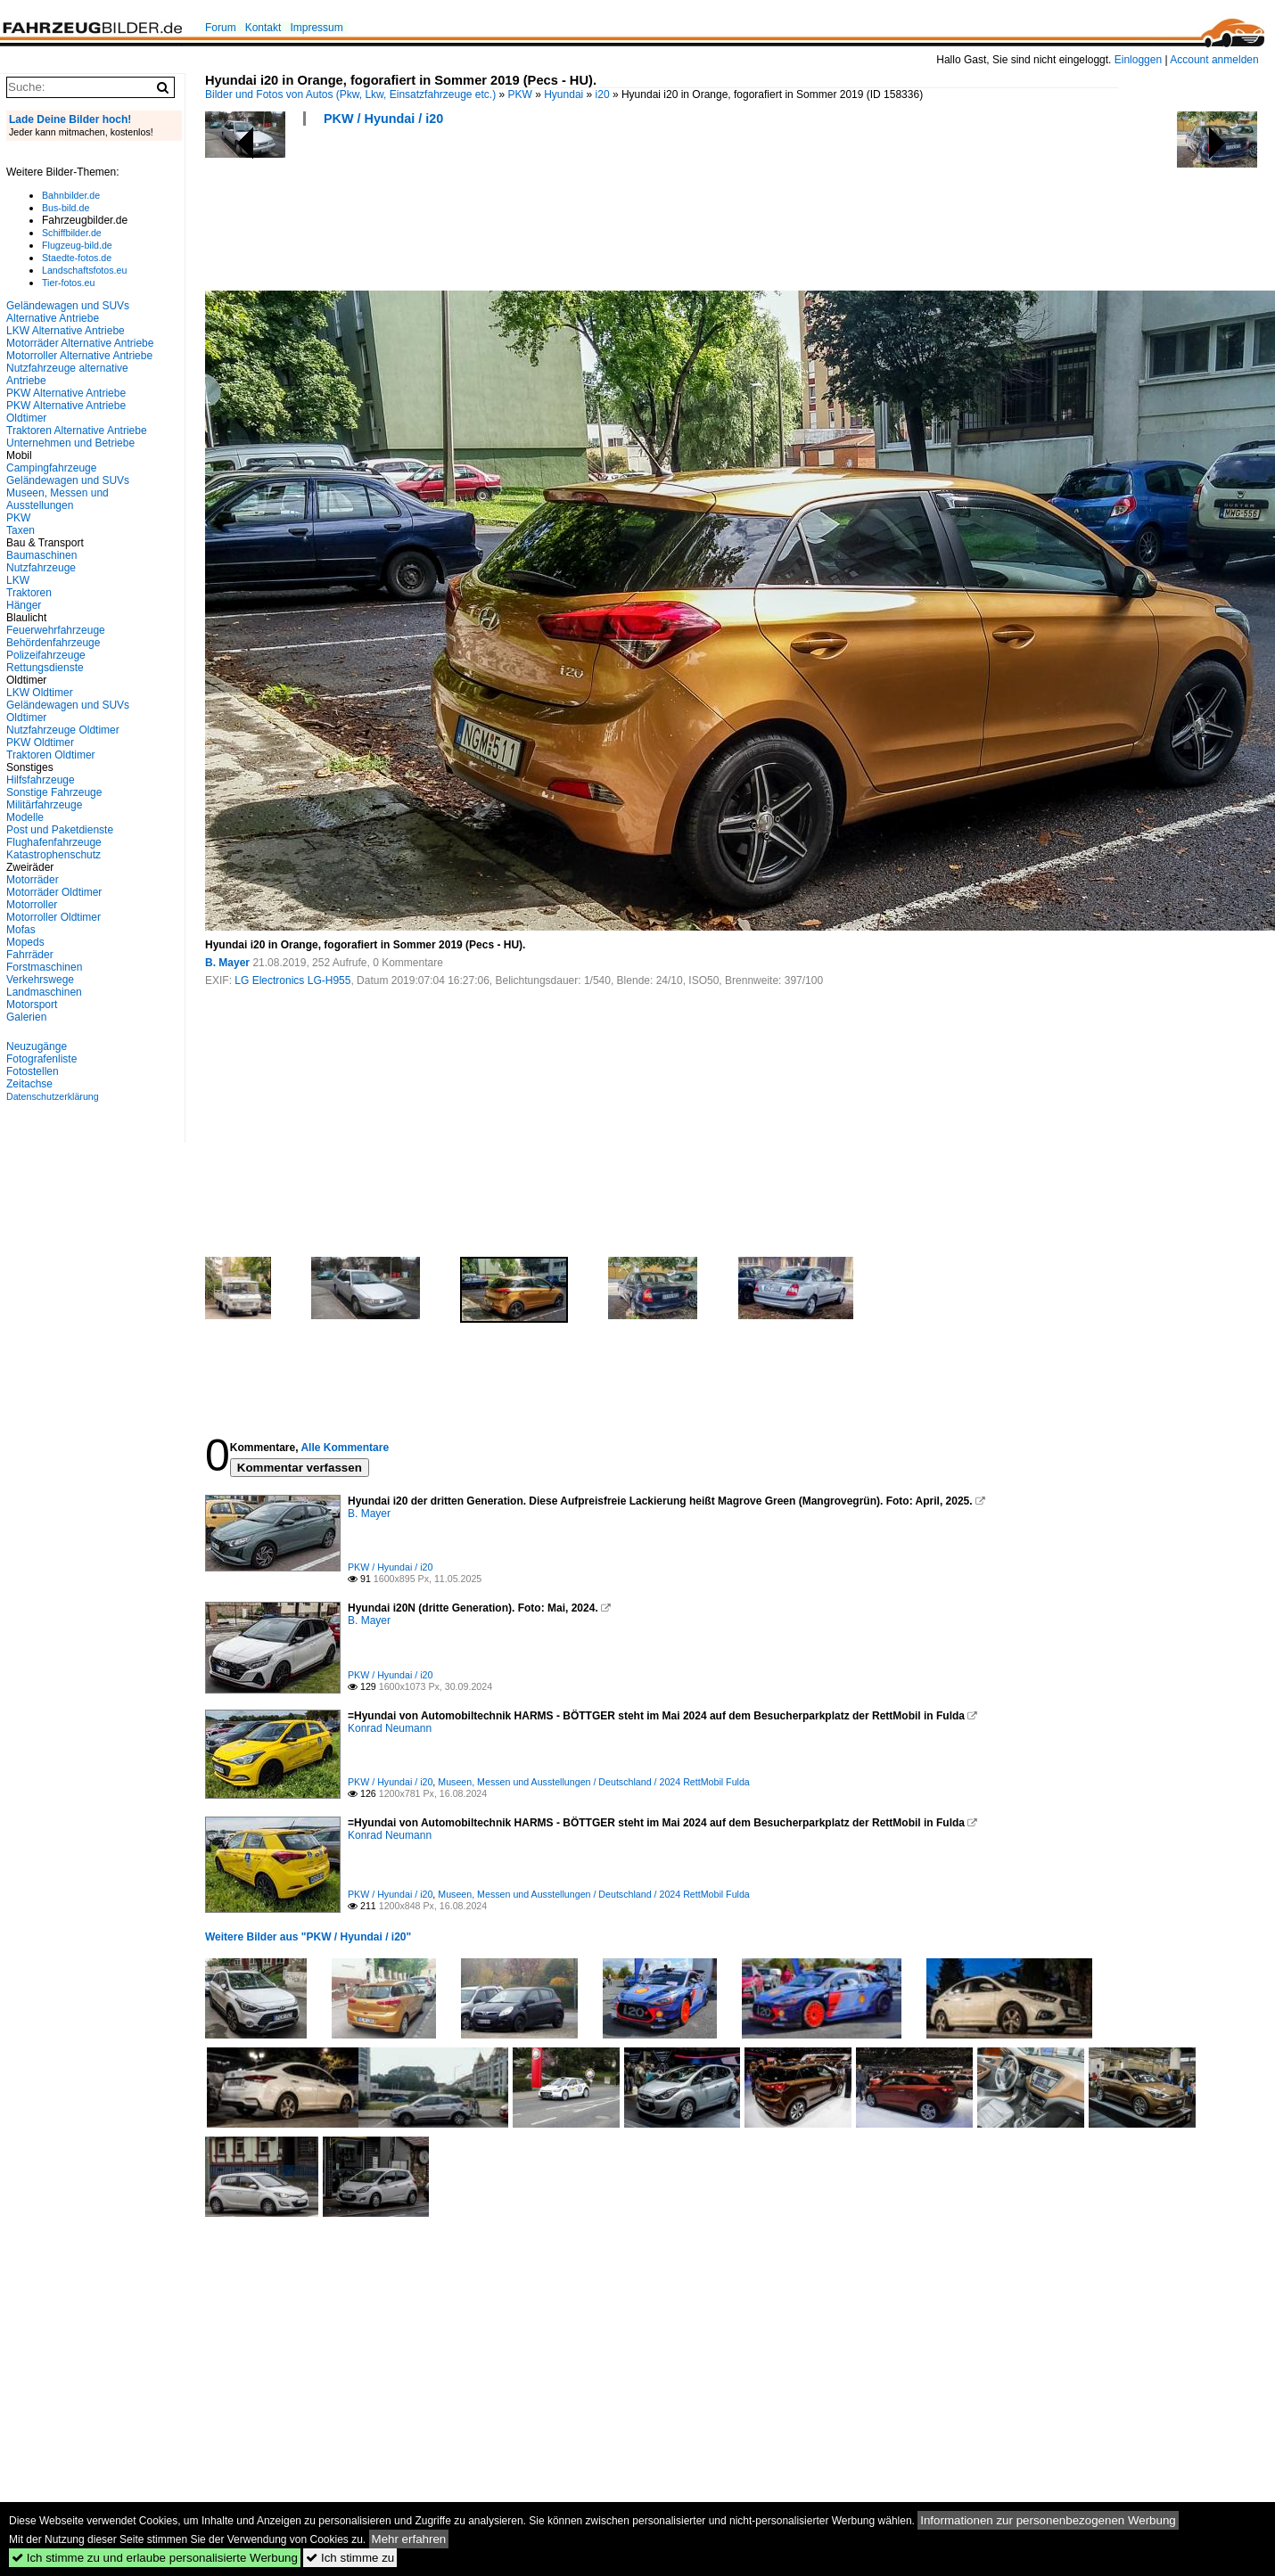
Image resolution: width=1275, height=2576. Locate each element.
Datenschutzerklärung (52, 1096)
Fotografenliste (41, 1059)
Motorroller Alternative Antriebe (79, 355)
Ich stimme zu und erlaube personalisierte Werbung (155, 2557)
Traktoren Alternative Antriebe (76, 430)
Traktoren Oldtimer (50, 755)
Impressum (316, 27)
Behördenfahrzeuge (53, 642)
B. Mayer (227, 962)
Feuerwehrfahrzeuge (55, 630)
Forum (220, 27)
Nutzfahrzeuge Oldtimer (62, 730)
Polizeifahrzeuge (46, 655)
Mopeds (25, 942)
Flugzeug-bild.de (77, 245)
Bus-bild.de (65, 207)
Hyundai (563, 94)
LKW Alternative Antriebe (65, 330)
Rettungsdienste (45, 667)
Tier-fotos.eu (68, 282)
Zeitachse (29, 1084)
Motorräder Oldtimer (54, 892)
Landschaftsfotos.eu (84, 270)
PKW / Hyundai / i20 (383, 118)
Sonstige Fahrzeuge (54, 792)
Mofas (21, 929)
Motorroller (31, 904)
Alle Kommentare (344, 1447)
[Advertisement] (529, 214)
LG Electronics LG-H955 (292, 980)
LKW (17, 580)
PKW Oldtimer (40, 742)
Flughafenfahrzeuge (54, 842)
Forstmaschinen (44, 967)
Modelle (25, 817)
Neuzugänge (36, 1046)
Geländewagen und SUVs (67, 480)
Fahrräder (29, 954)
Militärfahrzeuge (44, 805)
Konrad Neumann (390, 1728)
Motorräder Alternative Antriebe (79, 343)
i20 (603, 94)
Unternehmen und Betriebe (70, 443)
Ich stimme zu (350, 2557)
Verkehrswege (40, 979)
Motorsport (31, 1004)
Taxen (20, 530)
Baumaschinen (41, 555)
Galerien (26, 1017)
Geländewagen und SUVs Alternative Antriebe (67, 311)
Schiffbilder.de (72, 232)
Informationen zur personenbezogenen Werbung (1048, 2520)
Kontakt (263, 27)
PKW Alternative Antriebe (66, 393)
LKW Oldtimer (39, 692)
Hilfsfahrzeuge (40, 780)
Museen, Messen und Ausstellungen (57, 499)
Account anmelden (1214, 59)
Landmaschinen (44, 992)
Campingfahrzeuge (51, 468)
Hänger (23, 605)
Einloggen (1138, 59)
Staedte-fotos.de (76, 257)
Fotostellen (32, 1071)
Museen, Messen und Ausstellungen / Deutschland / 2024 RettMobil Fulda (594, 1781)
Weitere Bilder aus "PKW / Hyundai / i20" (308, 1937)
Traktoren (29, 593)
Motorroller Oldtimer (53, 917)
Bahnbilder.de (71, 195)
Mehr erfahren (409, 2539)
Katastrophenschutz (53, 855)
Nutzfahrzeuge (41, 568)
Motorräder (32, 880)
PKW (520, 94)
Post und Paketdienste (59, 830)
